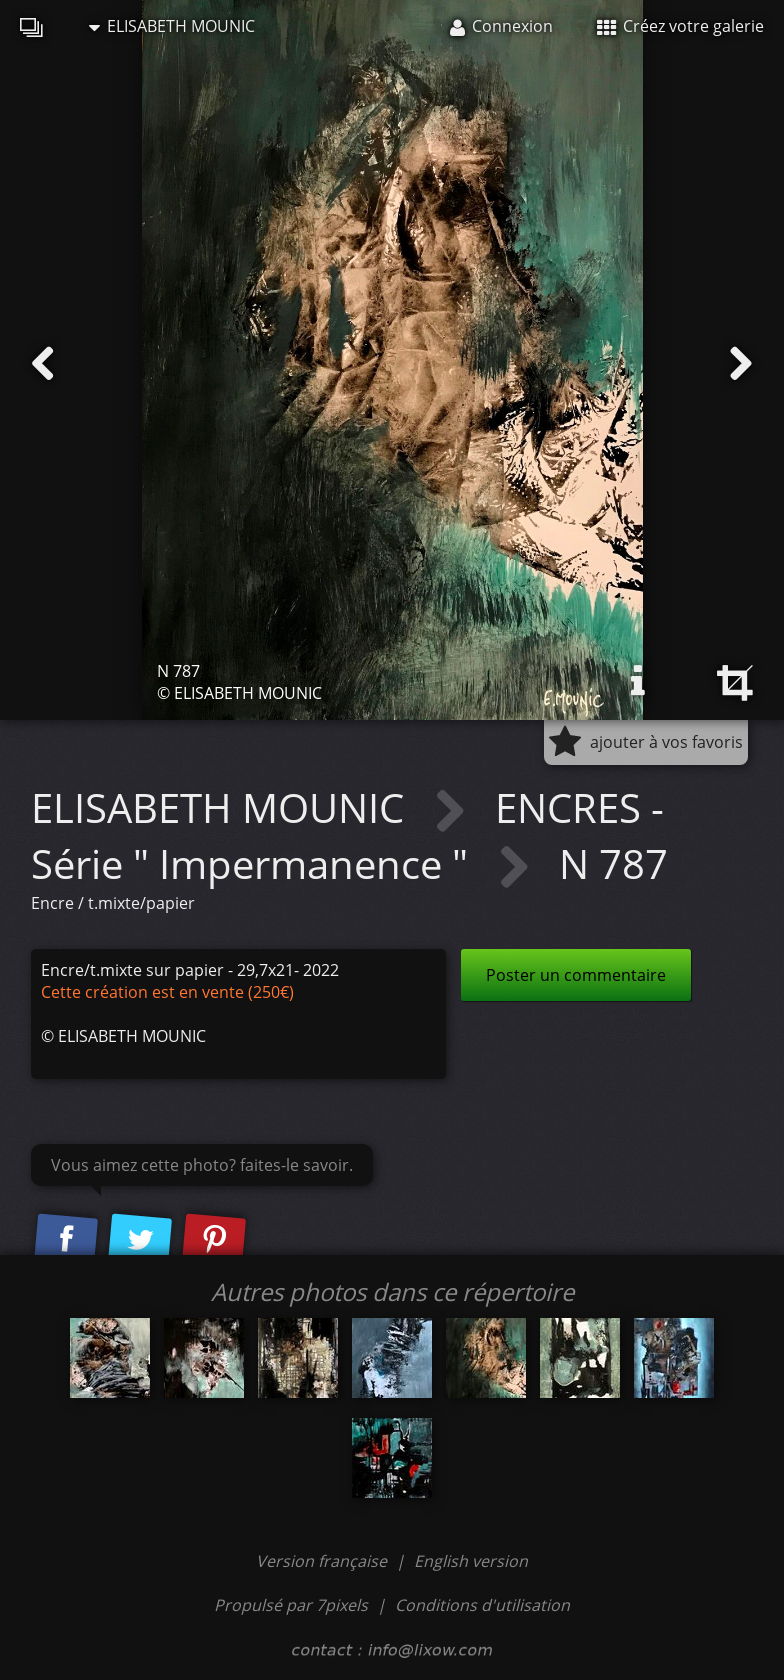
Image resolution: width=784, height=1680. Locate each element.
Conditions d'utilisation (482, 1605)
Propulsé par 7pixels (291, 1605)
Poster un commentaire (576, 975)
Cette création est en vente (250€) (167, 992)
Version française (323, 1561)
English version (471, 1561)
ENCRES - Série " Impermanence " (347, 835)
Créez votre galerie (680, 26)
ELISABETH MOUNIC (172, 26)
